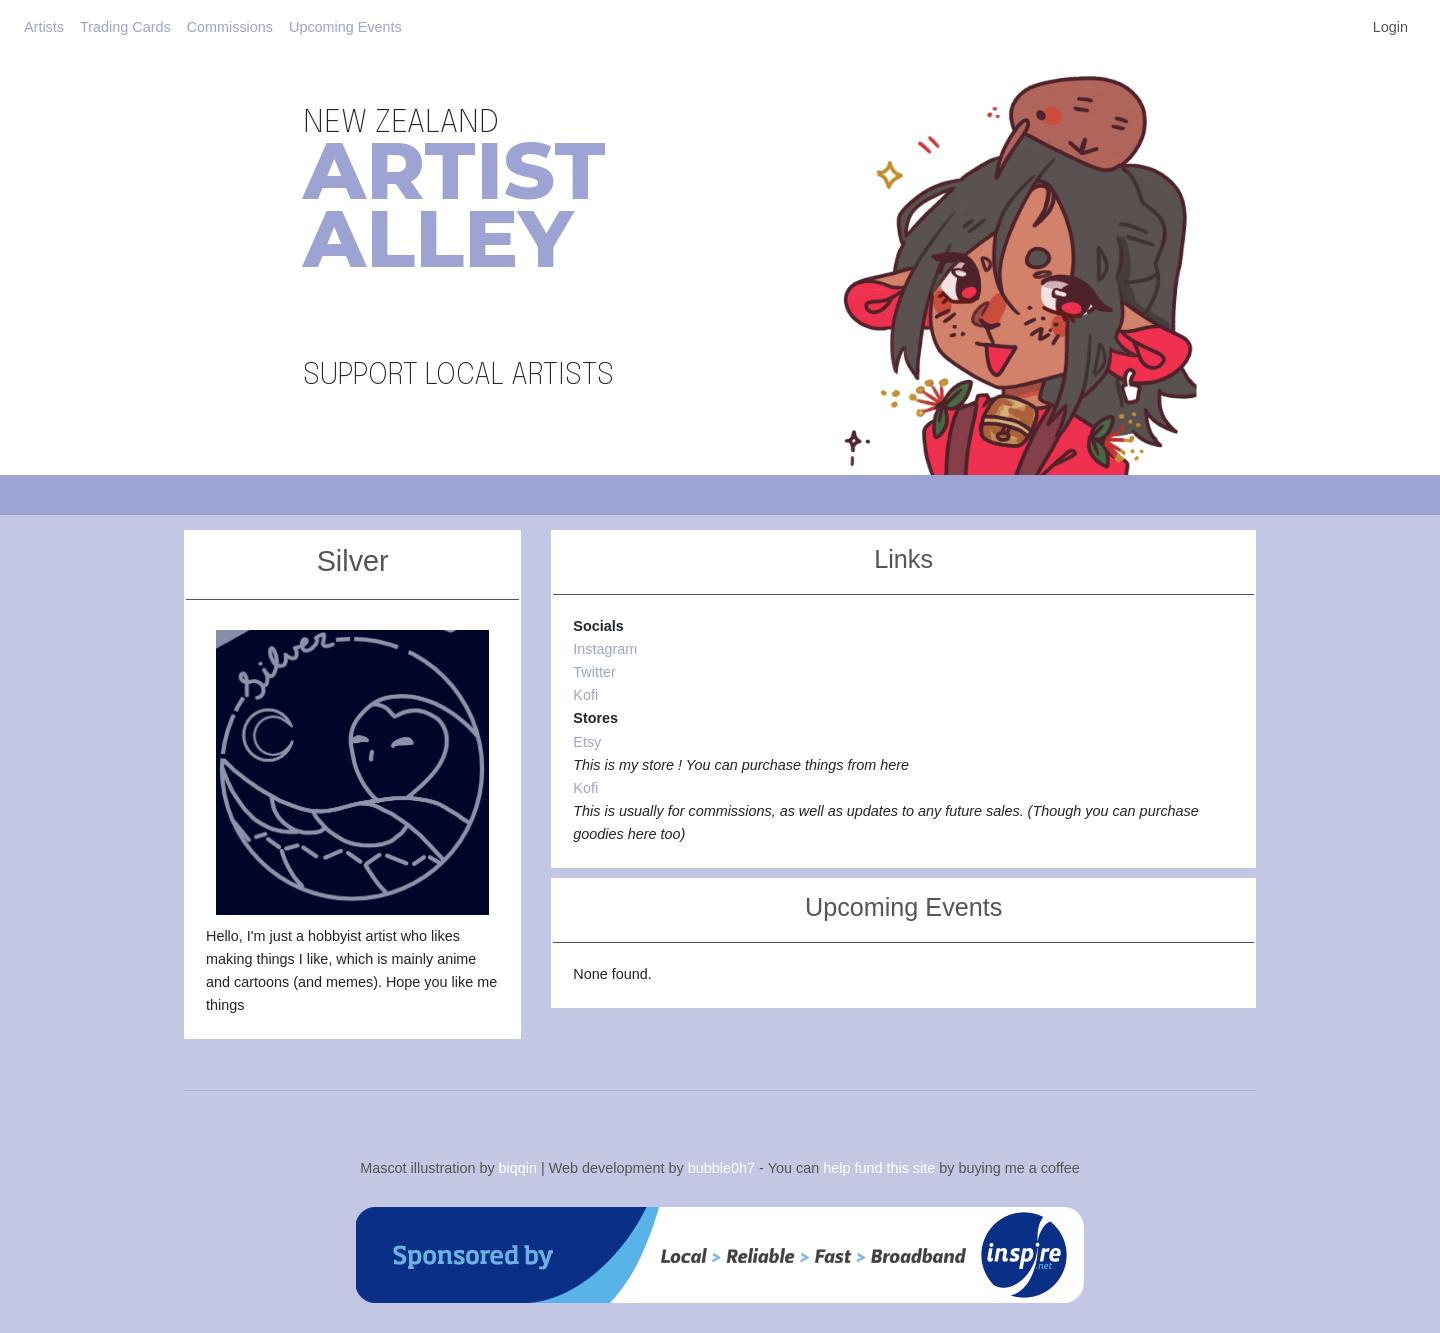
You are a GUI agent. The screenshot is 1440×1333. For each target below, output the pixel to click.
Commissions (230, 27)
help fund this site (879, 1167)
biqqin (518, 1167)
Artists (44, 27)
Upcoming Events (345, 27)
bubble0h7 (721, 1167)
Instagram (605, 649)
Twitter (594, 672)
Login (1390, 27)
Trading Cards (125, 27)
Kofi (585, 695)
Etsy (587, 742)
